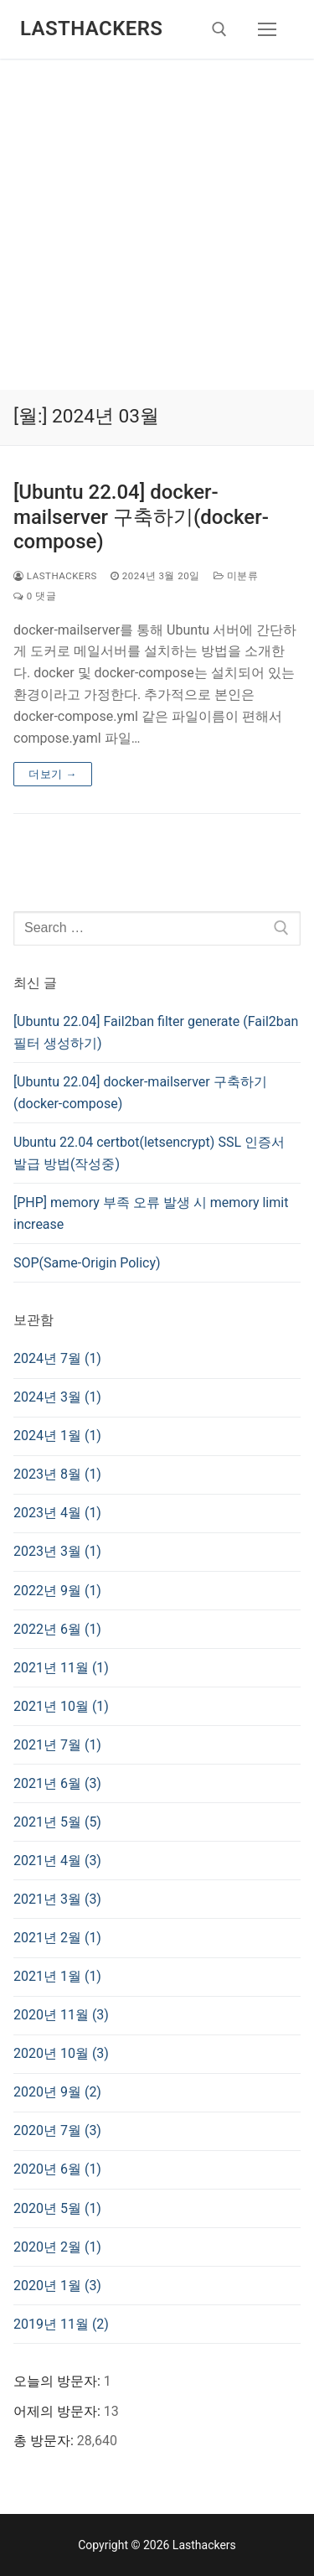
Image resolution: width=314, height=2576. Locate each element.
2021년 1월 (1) (57, 1976)
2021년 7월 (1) (57, 1745)
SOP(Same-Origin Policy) (87, 1263)
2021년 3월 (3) (57, 1899)
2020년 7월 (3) (57, 2130)
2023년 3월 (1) (57, 1551)
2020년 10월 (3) (61, 2053)
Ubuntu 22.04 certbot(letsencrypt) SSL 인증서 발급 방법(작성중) (149, 1153)
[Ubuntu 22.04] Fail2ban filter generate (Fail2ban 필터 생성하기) (155, 1032)
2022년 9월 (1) (57, 1591)
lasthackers (55, 576)
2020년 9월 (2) (57, 2092)
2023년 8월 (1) (57, 1474)
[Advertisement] (157, 224)
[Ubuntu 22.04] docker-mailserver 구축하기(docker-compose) (141, 516)
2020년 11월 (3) (61, 2015)
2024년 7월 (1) (57, 1358)
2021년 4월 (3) (57, 1861)
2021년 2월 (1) (57, 1938)
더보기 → (52, 774)
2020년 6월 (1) (57, 2169)
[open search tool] (219, 29)
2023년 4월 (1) (57, 1513)
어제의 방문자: (58, 2411)
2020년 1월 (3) (57, 2286)
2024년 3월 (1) (57, 1397)
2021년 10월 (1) (61, 1706)
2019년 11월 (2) (61, 2324)
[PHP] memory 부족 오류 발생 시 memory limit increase (150, 1213)
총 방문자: (45, 2441)
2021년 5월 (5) (57, 1822)
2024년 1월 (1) (57, 1435)
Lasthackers (91, 28)
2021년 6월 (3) (57, 1783)
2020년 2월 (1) (57, 2247)
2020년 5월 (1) (57, 2208)
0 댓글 (34, 596)
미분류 (236, 576)
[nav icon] (267, 29)
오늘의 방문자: (58, 2381)
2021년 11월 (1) (61, 1668)
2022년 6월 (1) (57, 1629)
